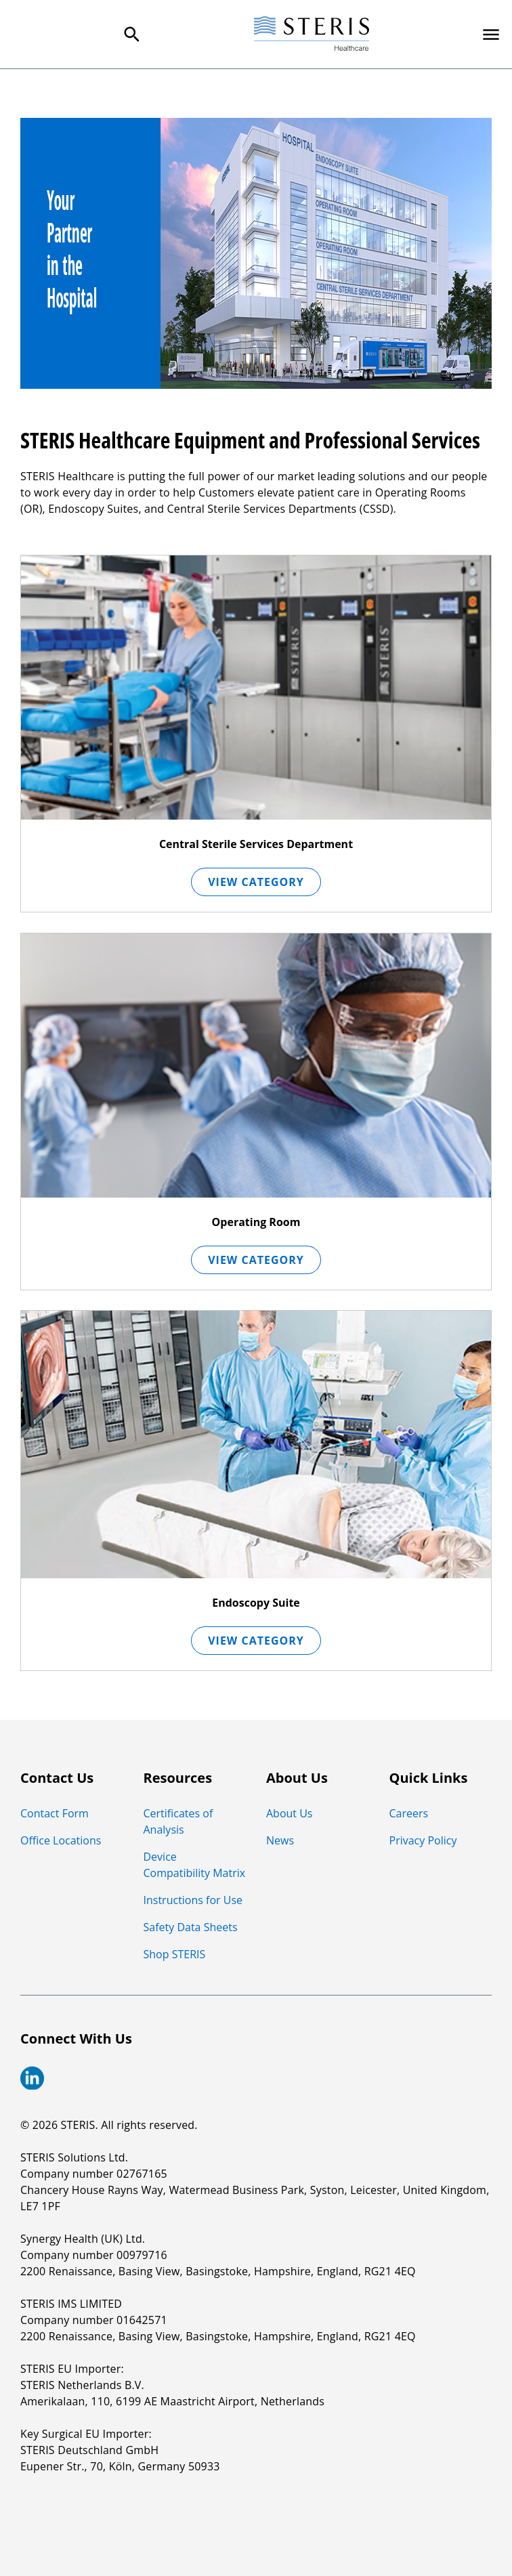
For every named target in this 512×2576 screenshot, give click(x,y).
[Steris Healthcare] (311, 34)
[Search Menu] (132, 34)
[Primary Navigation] (491, 34)
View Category (256, 881)
